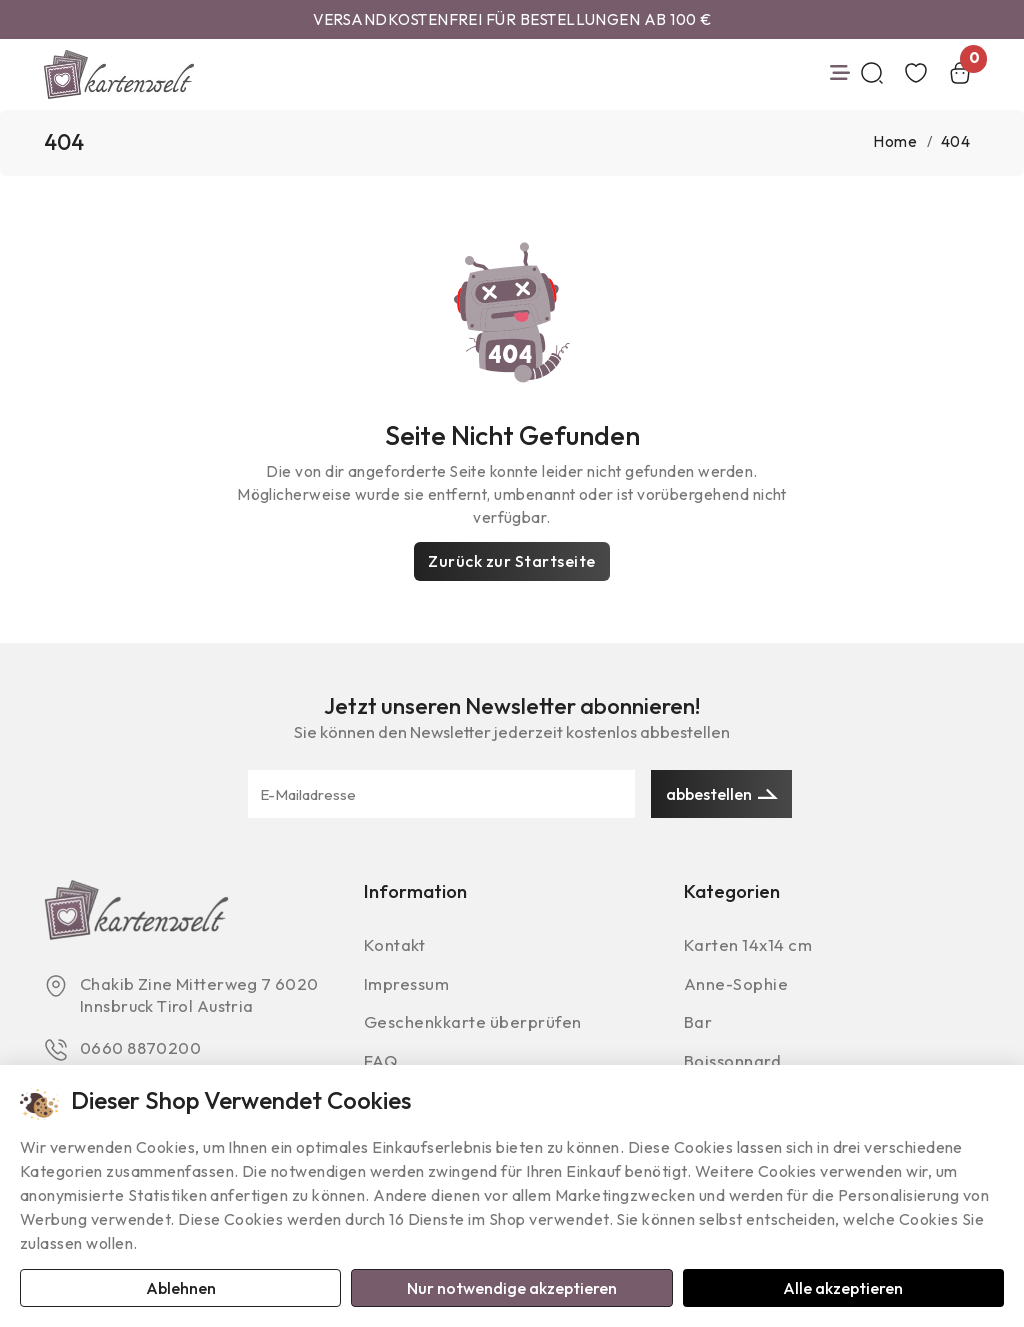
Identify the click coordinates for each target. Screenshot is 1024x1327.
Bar (698, 1025)
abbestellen (721, 794)
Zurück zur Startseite (511, 560)
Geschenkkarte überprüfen (474, 1025)
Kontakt (395, 946)
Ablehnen (180, 1286)
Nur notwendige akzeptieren (512, 1286)
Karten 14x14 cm (750, 946)
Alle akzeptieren (843, 1286)
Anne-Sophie (736, 985)
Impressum (409, 985)
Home (895, 142)
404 (955, 142)
